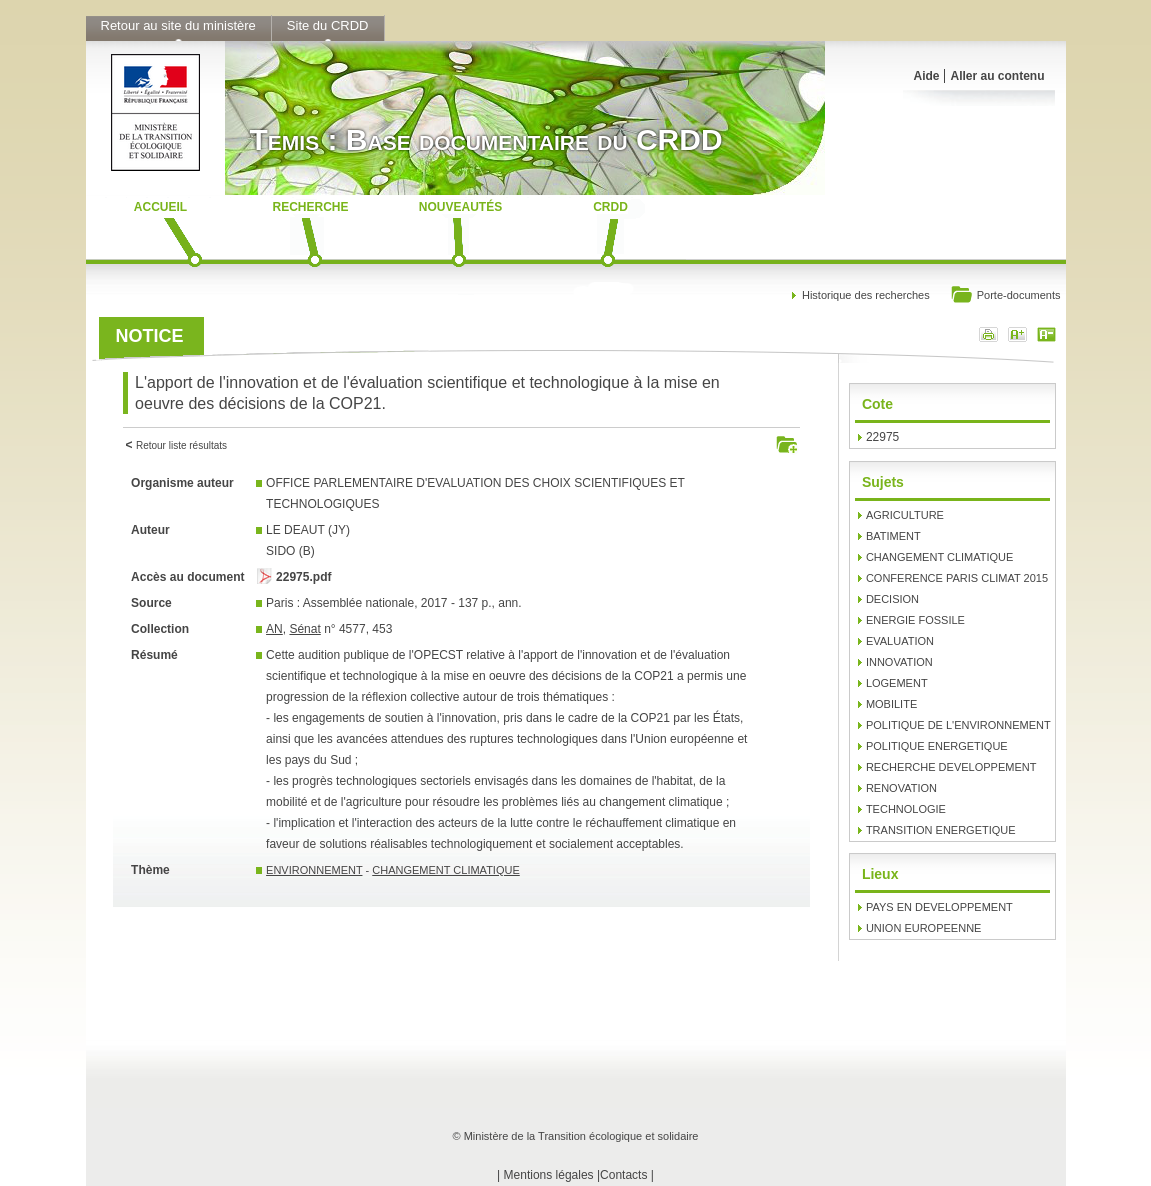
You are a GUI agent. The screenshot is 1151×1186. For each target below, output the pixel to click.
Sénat (304, 629)
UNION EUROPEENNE (924, 928)
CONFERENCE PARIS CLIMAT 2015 (957, 578)
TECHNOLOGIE (906, 809)
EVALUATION (900, 641)
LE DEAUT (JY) (308, 530)
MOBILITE (891, 704)
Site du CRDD (328, 25)
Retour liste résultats (181, 445)
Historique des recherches (866, 295)
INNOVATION (899, 662)
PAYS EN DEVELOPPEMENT (939, 907)
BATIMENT (893, 536)
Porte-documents (1005, 296)
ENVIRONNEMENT (314, 870)
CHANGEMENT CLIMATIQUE (446, 870)
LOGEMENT (897, 683)
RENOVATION (901, 788)
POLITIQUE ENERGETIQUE (937, 746)
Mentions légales (549, 1175)
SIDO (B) (290, 551)
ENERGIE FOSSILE (915, 620)
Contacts (623, 1175)
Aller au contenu (997, 76)
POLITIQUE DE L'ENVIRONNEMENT (958, 725)
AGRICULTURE (905, 515)
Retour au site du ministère (178, 25)
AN (274, 629)
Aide (926, 76)
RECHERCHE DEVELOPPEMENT (951, 767)
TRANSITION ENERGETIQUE (941, 830)
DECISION (892, 599)
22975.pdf (303, 577)
